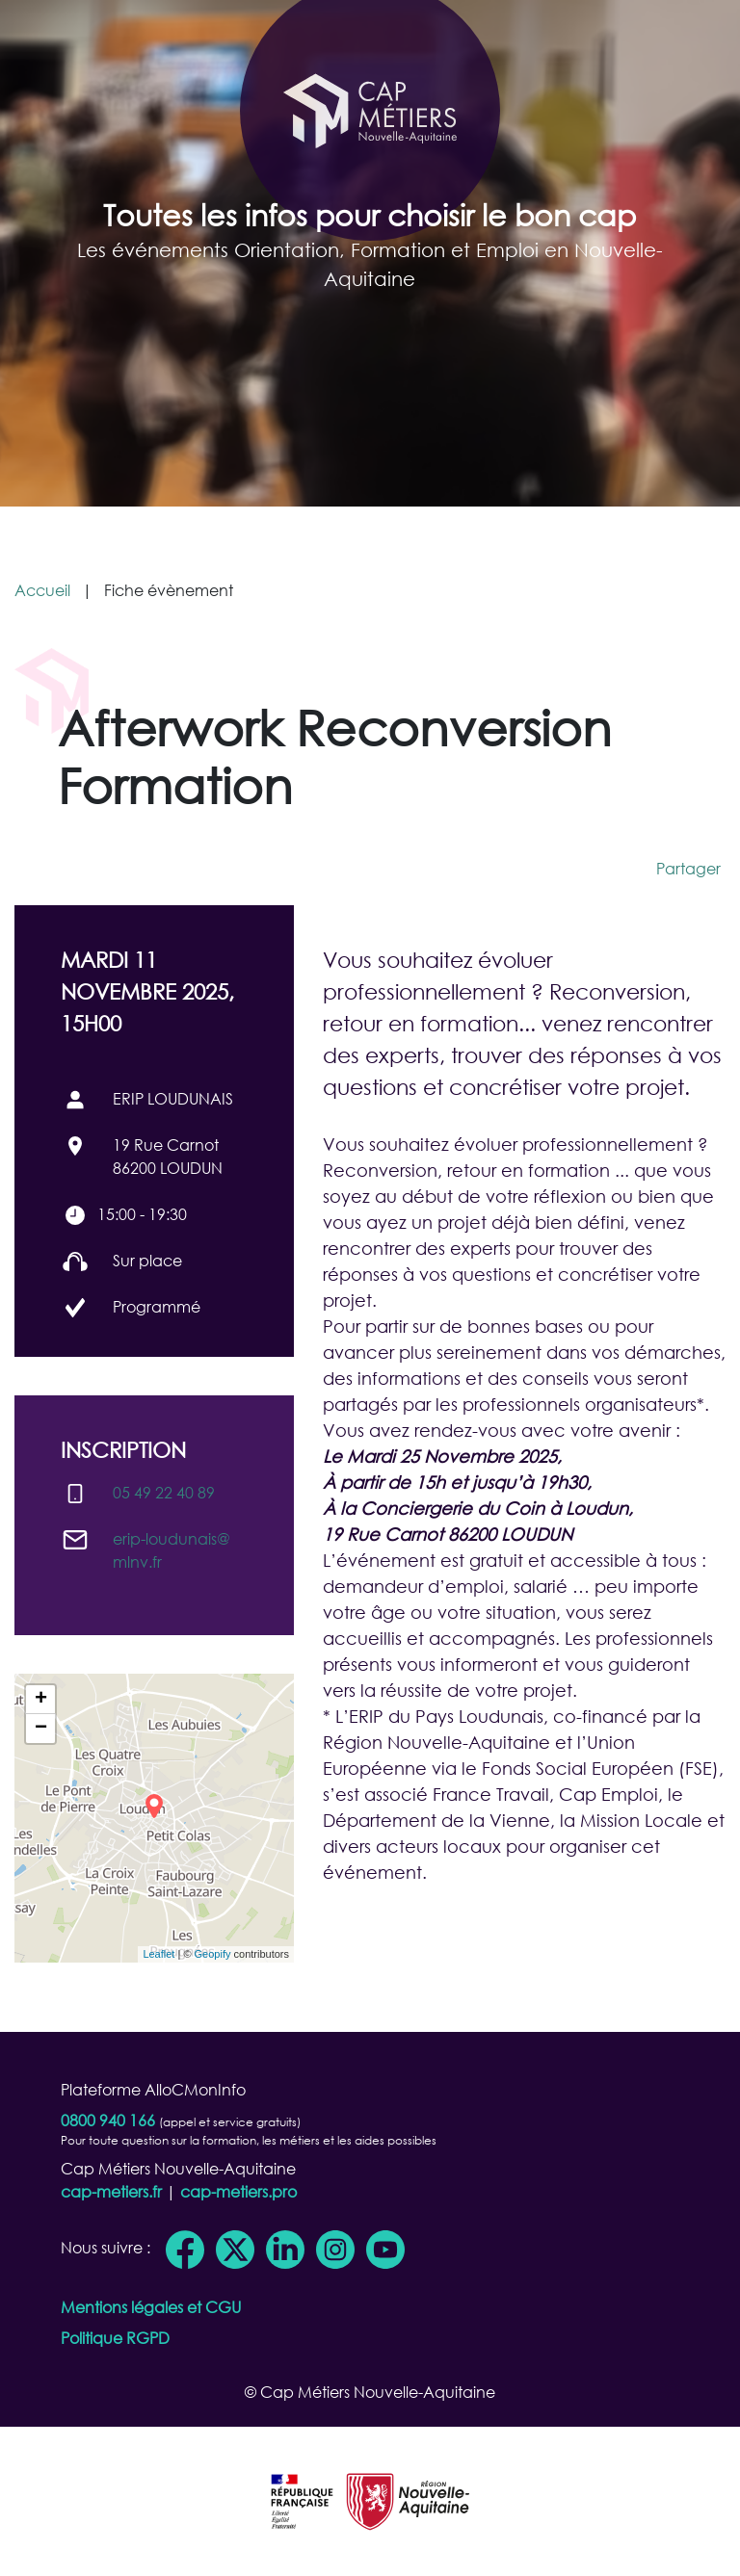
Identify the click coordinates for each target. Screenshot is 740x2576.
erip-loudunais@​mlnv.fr (171, 1550)
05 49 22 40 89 (164, 1492)
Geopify (213, 1954)
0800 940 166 (108, 2120)
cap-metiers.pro (238, 2191)
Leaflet (158, 1954)
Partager (688, 868)
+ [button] (41, 1699)
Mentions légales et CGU (151, 2307)
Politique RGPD (115, 2338)
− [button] (41, 1728)
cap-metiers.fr (111, 2191)
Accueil (42, 590)
